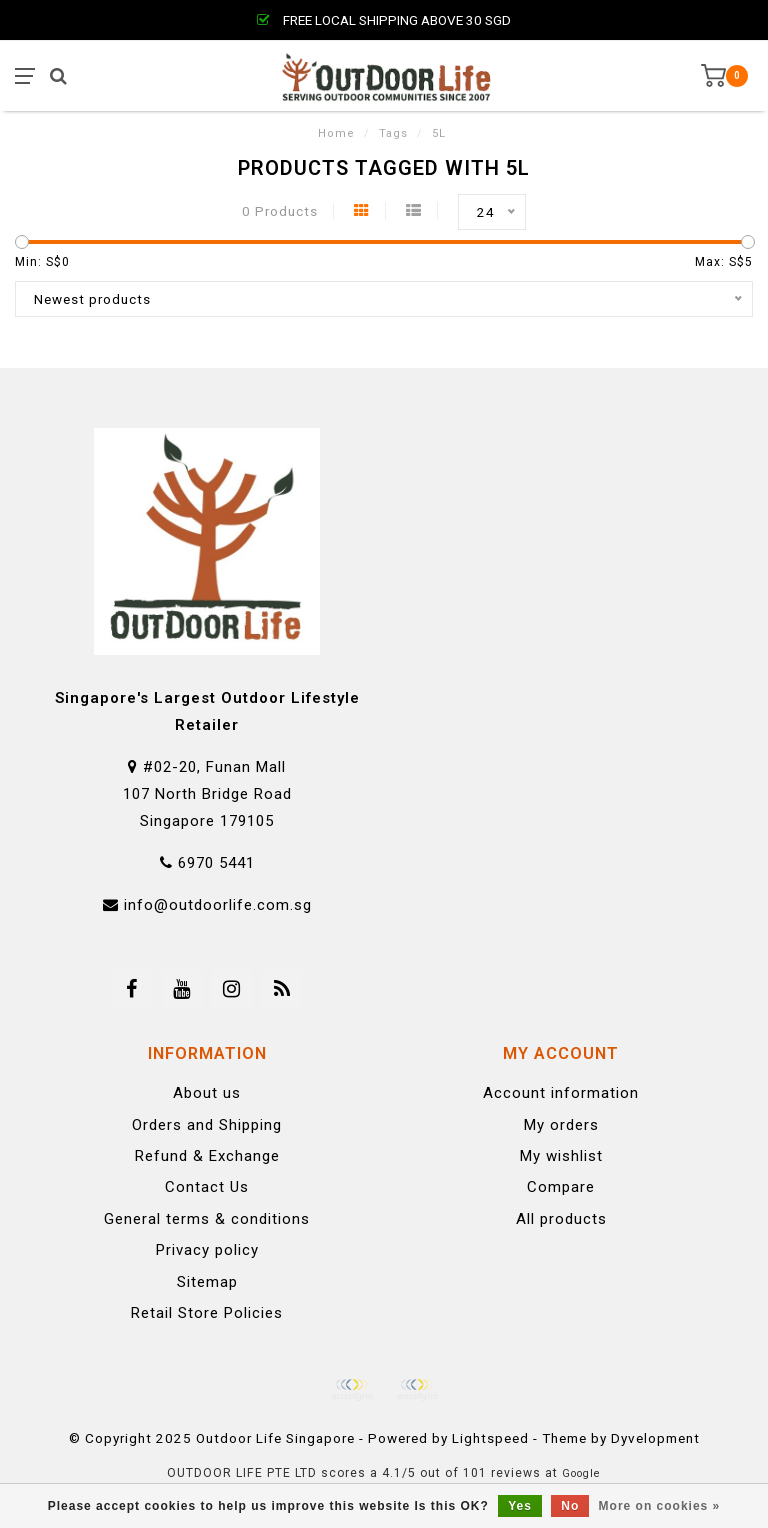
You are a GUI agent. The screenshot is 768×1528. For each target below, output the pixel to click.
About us (207, 1093)
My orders (561, 1125)
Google (581, 1473)
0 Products (280, 211)
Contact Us (207, 1187)
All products (561, 1219)
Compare (561, 1187)
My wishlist (561, 1156)
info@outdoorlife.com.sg (218, 905)
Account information (561, 1093)
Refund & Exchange (207, 1156)
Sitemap (207, 1282)
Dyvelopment (655, 1438)
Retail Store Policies (207, 1313)
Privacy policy (207, 1250)
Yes (520, 1506)
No (570, 1506)
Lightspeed (490, 1438)
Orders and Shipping (207, 1125)
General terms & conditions (207, 1219)
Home (336, 133)
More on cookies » (660, 1506)
